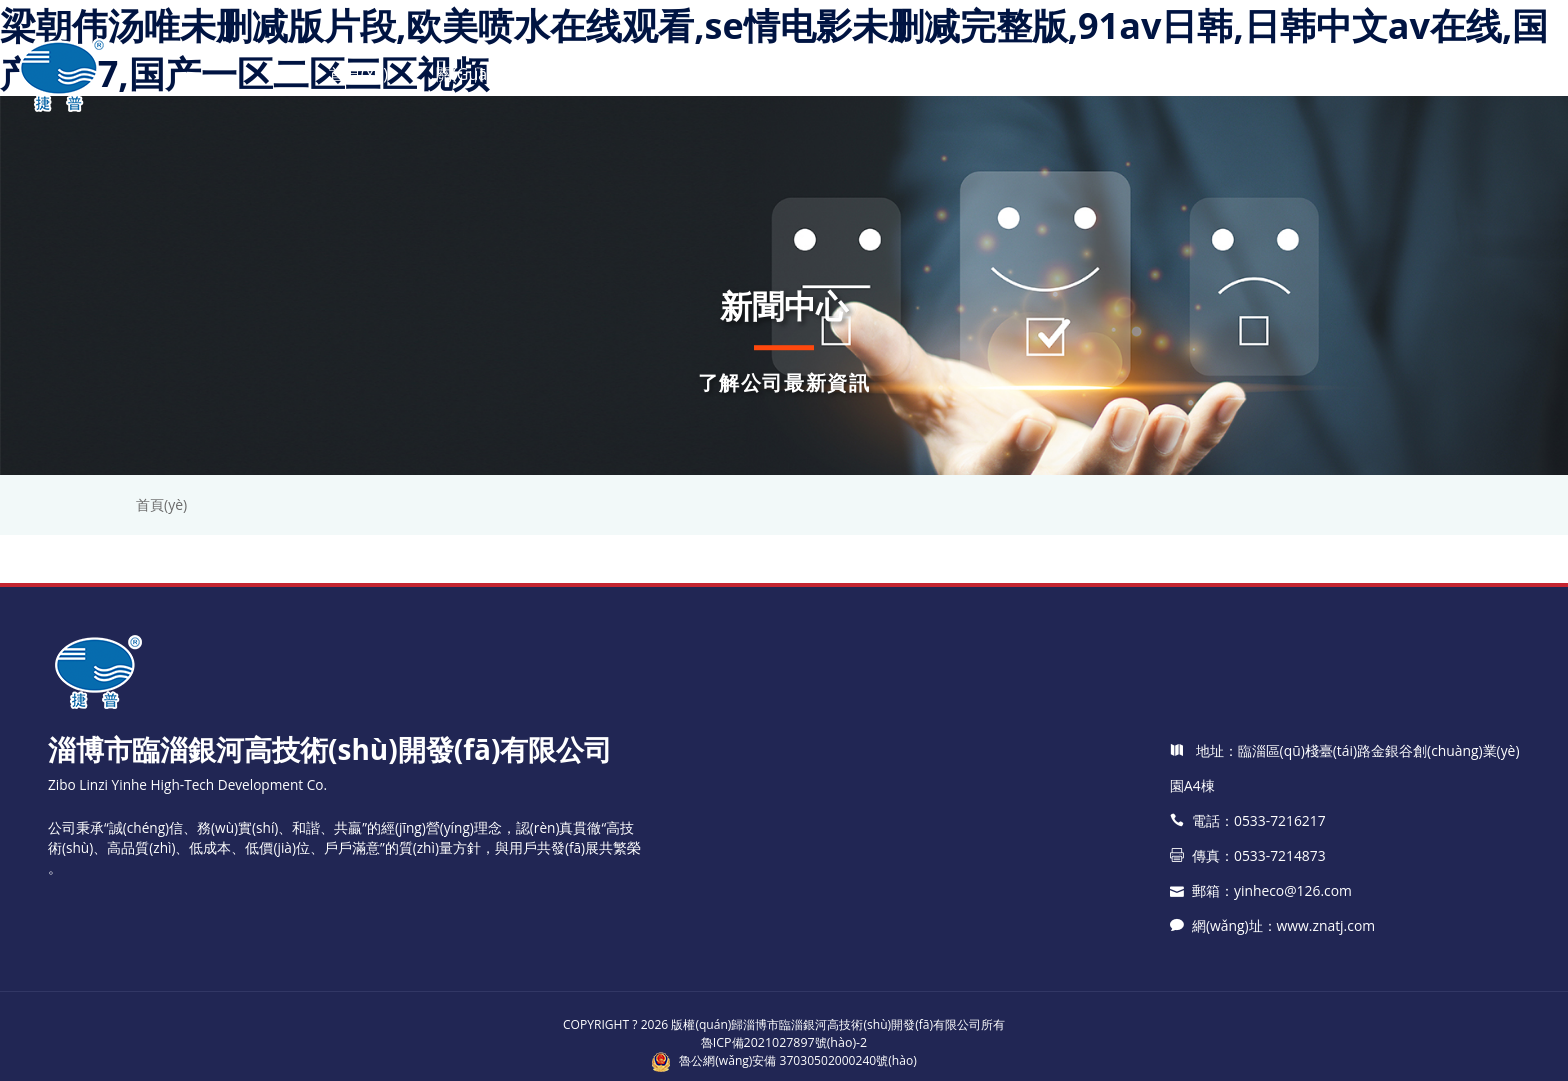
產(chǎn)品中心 (653, 74)
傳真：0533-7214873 (1247, 962)
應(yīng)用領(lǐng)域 (1091, 74)
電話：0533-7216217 (1247, 927)
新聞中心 (789, 74)
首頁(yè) (357, 74)
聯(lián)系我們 (1264, 74)
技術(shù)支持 (920, 74)
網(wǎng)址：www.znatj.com (1271, 1032)
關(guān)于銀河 (492, 74)
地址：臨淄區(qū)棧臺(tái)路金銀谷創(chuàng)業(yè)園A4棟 (1343, 875)
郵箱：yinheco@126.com (1260, 997)
